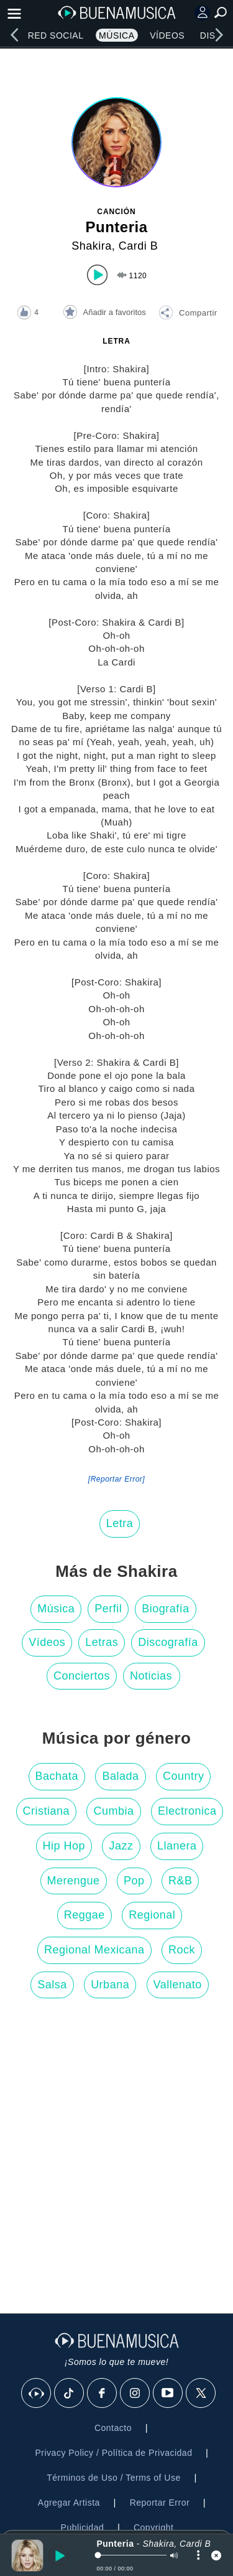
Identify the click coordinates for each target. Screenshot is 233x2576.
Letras (101, 1642)
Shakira (91, 246)
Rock (181, 1950)
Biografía (166, 1608)
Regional (152, 1915)
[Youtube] (168, 2394)
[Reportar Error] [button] (116, 1479)
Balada (120, 1776)
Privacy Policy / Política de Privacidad (113, 2453)
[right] (218, 34)
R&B (180, 1880)
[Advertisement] (116, 2159)
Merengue (73, 1880)
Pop (134, 1880)
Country (183, 1776)
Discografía (168, 1642)
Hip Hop (64, 1846)
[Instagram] (135, 2394)
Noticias (151, 1676)
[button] (187, 314)
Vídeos (167, 35)
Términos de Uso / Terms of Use (113, 2478)
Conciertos (81, 1676)
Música (116, 35)
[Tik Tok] (70, 2394)
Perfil (108, 1608)
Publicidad (82, 2527)
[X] (201, 2394)
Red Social (56, 35)
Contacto (113, 2428)
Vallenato (177, 1984)
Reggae (84, 1915)
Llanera (177, 1846)
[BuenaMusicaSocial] (37, 2394)
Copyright (153, 2527)
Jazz (121, 1846)
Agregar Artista (69, 2503)
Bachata (57, 1776)
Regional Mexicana (94, 1950)
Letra (120, 1523)
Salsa (52, 1984)
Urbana (110, 1984)
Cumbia (113, 1811)
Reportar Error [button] (160, 2503)
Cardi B (138, 246)
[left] (14, 34)
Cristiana (46, 1811)
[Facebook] (102, 2394)
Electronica (187, 1811)
